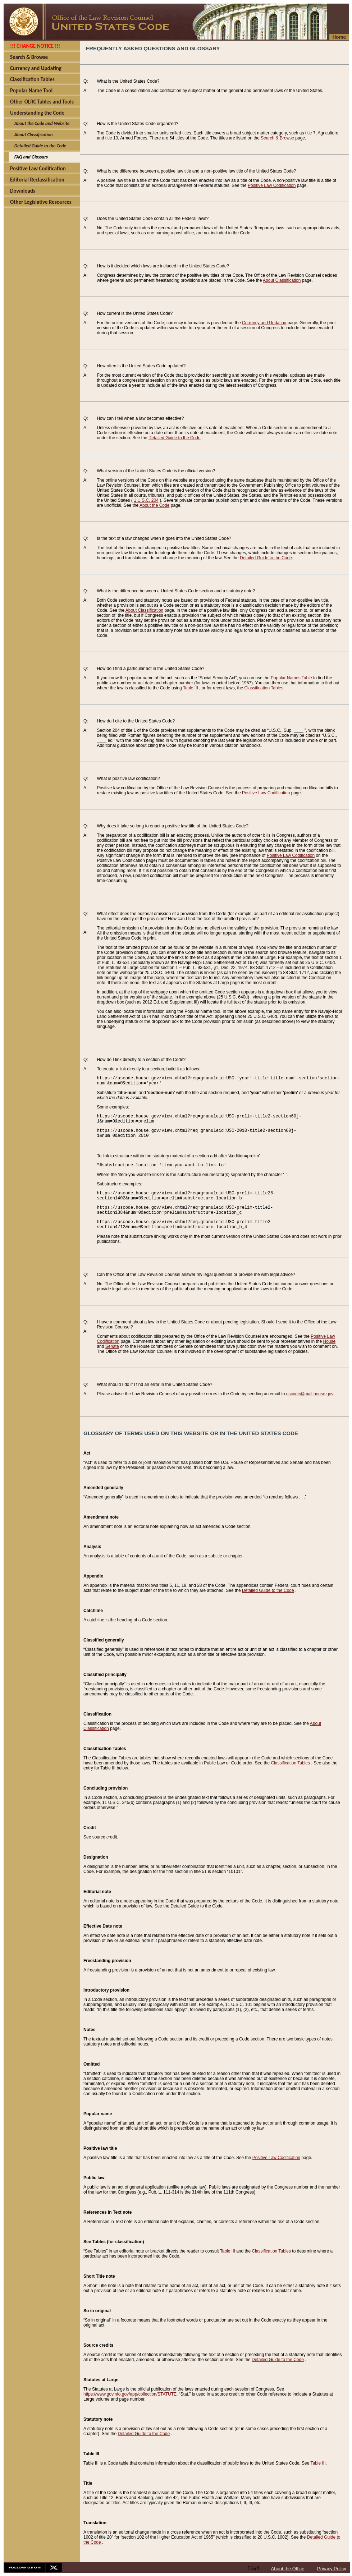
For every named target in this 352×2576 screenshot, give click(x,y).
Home (339, 37)
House (329, 1341)
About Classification (282, 280)
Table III (190, 687)
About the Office (288, 2568)
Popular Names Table (291, 677)
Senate (112, 1346)
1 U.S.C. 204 (146, 500)
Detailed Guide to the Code (174, 437)
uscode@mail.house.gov (309, 1393)
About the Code (154, 505)
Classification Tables (263, 687)
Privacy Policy (331, 2568)
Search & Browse (277, 138)
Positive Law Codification (272, 185)
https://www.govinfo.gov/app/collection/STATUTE (130, 2394)
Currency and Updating (264, 322)
